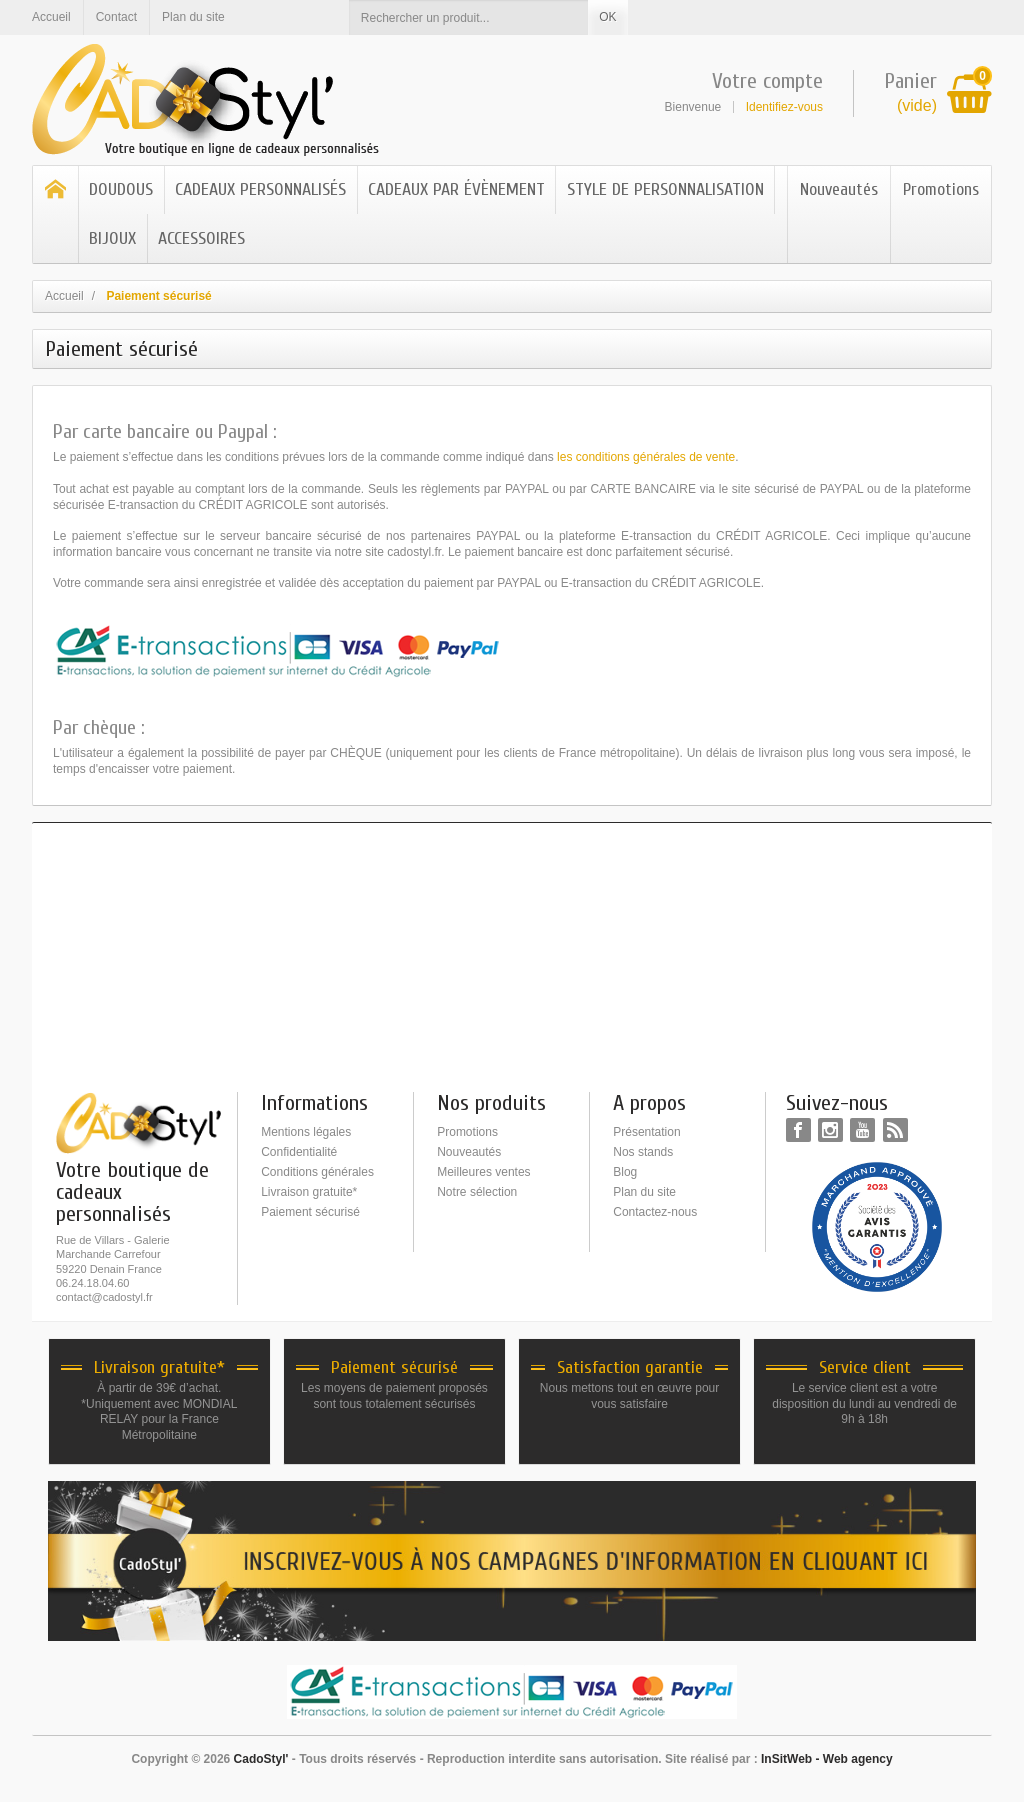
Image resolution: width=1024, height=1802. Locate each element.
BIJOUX (112, 238)
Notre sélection (477, 1192)
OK (607, 17)
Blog (625, 1172)
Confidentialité (299, 1152)
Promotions (941, 189)
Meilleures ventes (483, 1172)
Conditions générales (317, 1172)
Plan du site (644, 1192)
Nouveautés (839, 189)
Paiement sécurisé (310, 1212)
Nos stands (643, 1152)
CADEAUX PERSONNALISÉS (260, 189)
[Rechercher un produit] (469, 17)
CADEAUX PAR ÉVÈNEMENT (456, 189)
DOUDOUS (121, 189)
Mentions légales (306, 1132)
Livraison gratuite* (309, 1192)
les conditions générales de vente (646, 457)
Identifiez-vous (784, 107)
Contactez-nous (655, 1212)
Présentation (646, 1132)
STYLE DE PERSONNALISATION (665, 189)
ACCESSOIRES (201, 238)
